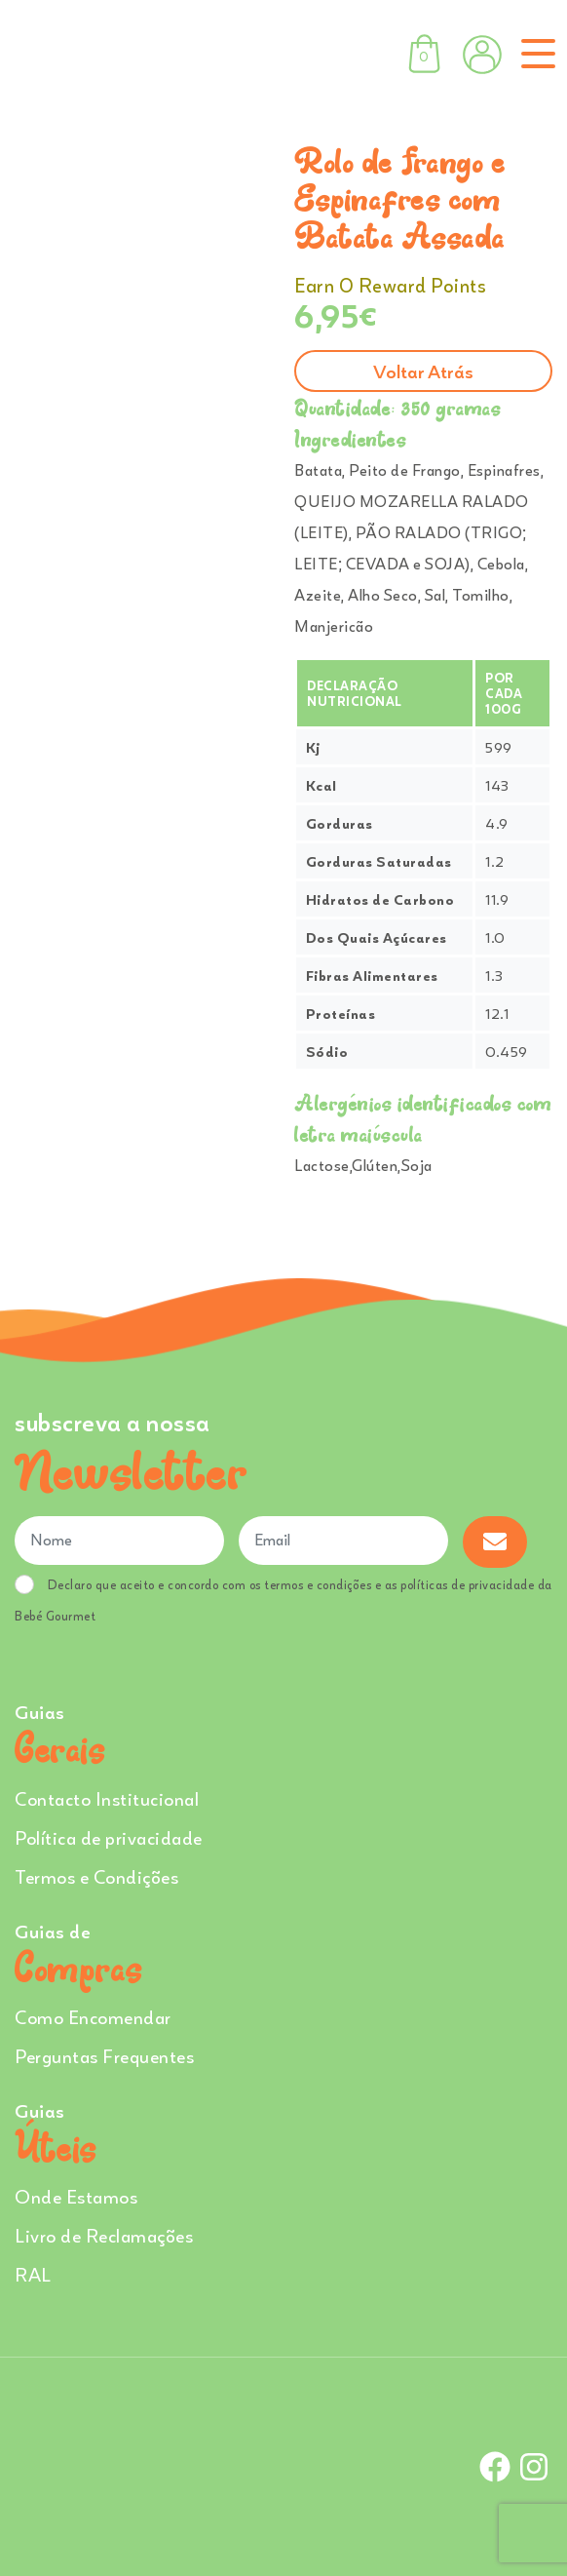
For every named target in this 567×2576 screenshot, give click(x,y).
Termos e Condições (96, 1876)
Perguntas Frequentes (104, 2056)
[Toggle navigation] (534, 53)
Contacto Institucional (107, 1798)
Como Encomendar (93, 2017)
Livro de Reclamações (104, 2235)
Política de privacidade (109, 1837)
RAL (33, 2274)
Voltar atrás (423, 371)
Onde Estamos (76, 2196)
